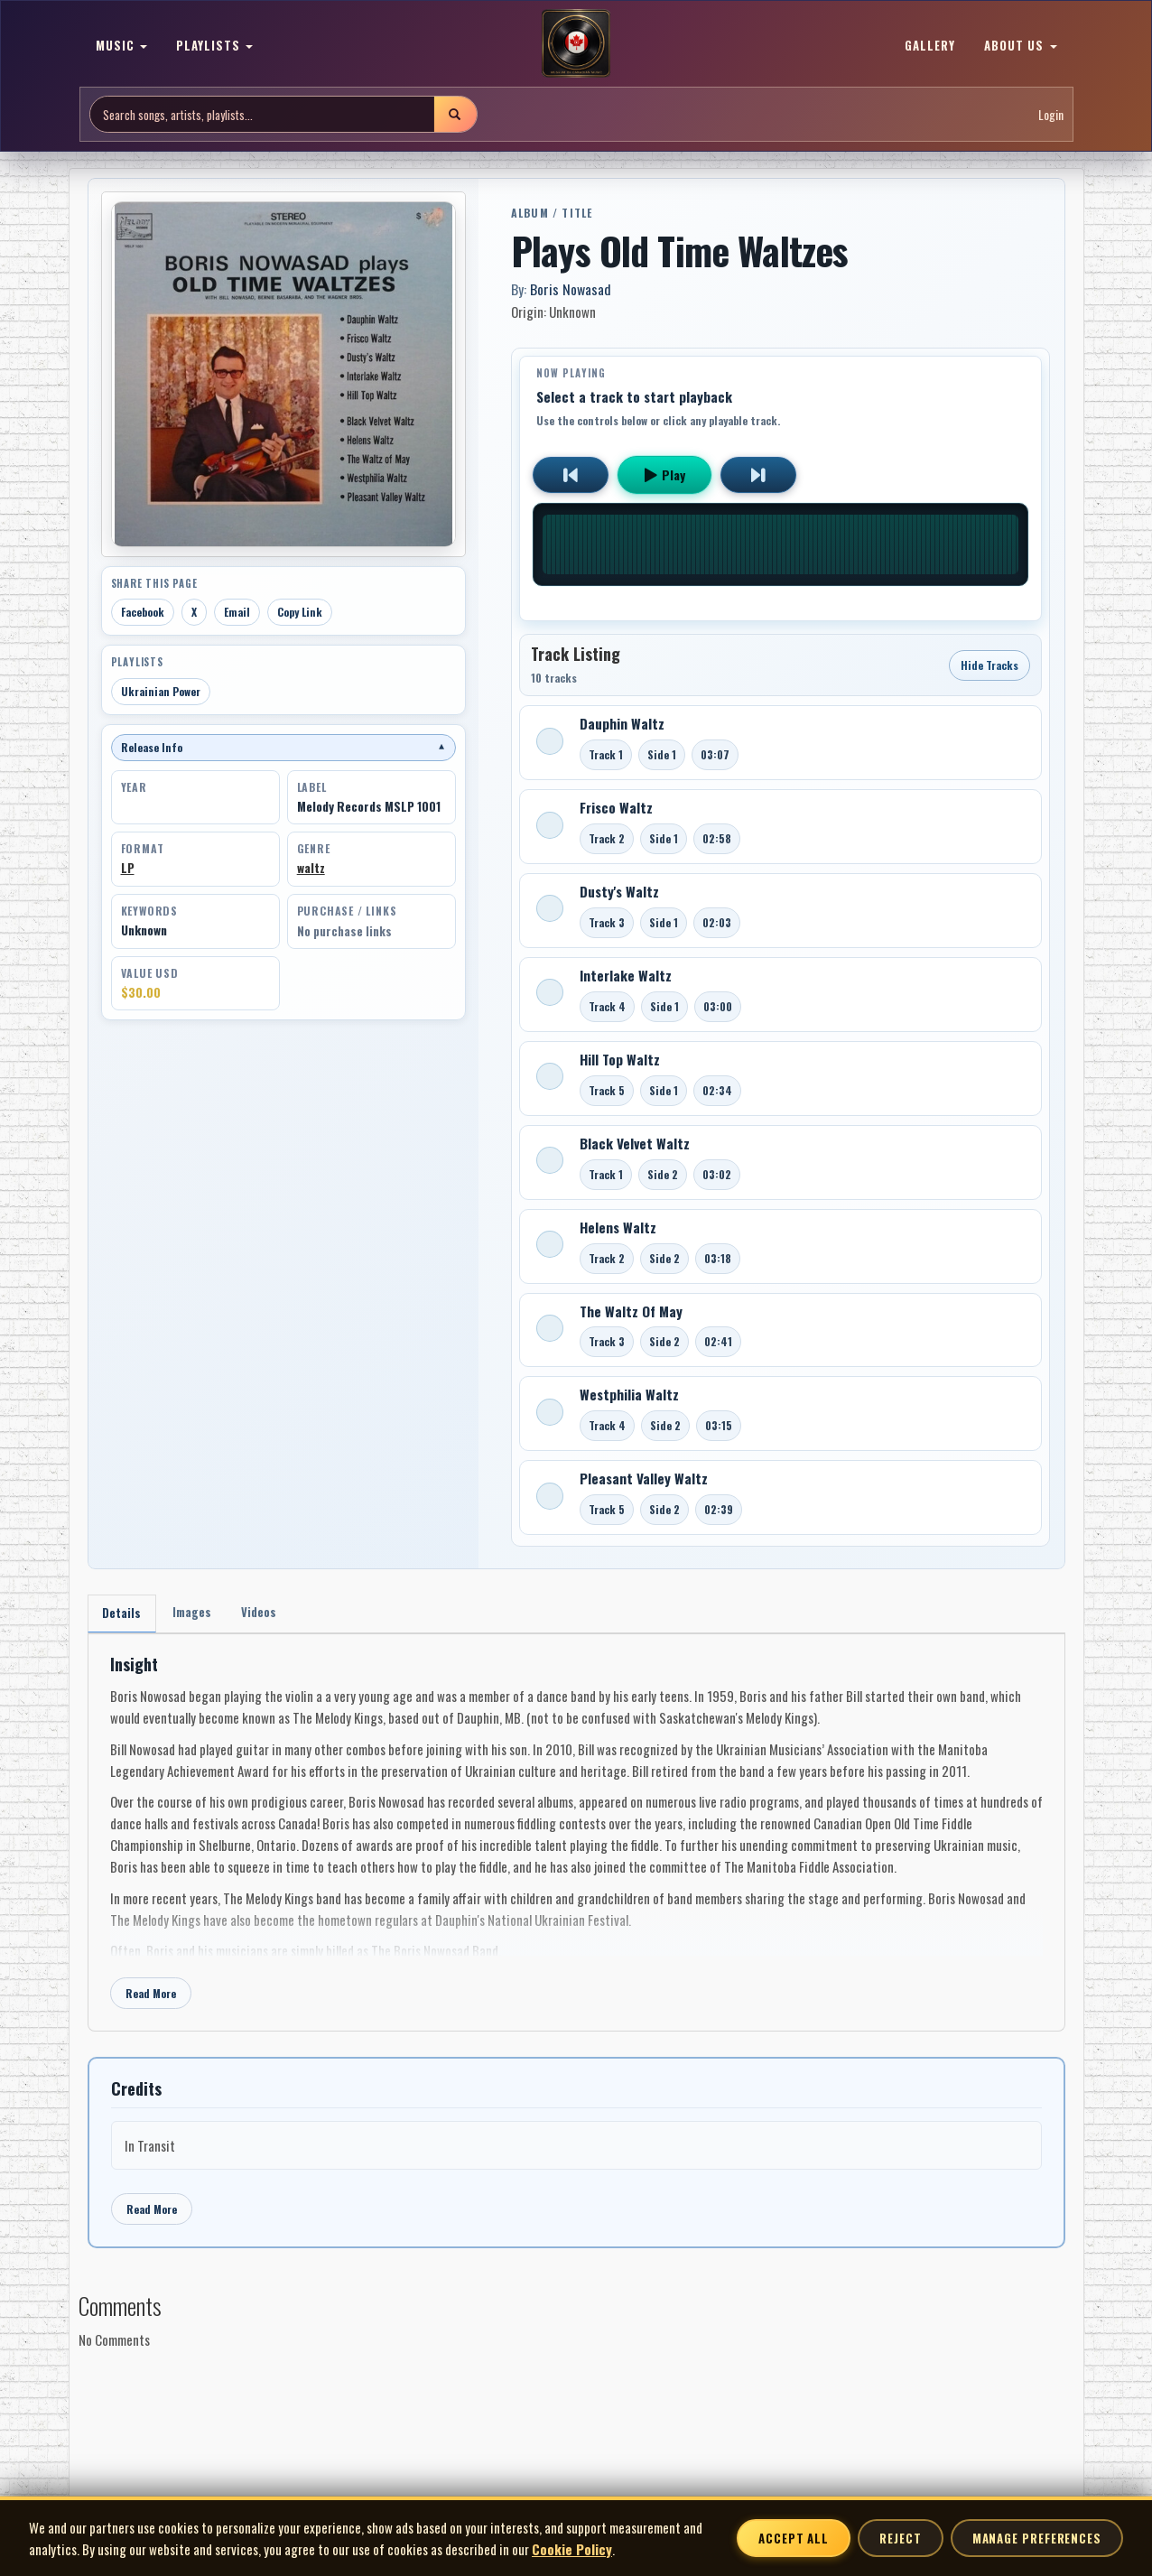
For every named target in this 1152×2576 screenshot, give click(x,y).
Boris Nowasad (570, 289)
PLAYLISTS (214, 45)
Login (1051, 114)
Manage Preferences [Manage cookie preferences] (1036, 2538)
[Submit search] (455, 114)
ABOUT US (1020, 45)
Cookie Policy (572, 2549)
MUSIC (121, 45)
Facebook (142, 611)
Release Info (283, 747)
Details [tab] (124, 1614)
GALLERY (930, 45)
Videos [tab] (271, 1613)
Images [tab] (198, 1613)
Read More (150, 1996)
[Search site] (262, 114)
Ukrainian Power (160, 691)
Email (237, 611)
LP (128, 868)
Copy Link (299, 611)
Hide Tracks (989, 665)
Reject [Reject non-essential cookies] (900, 2538)
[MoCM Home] (576, 44)
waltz (311, 868)
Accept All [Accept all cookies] (793, 2538)
